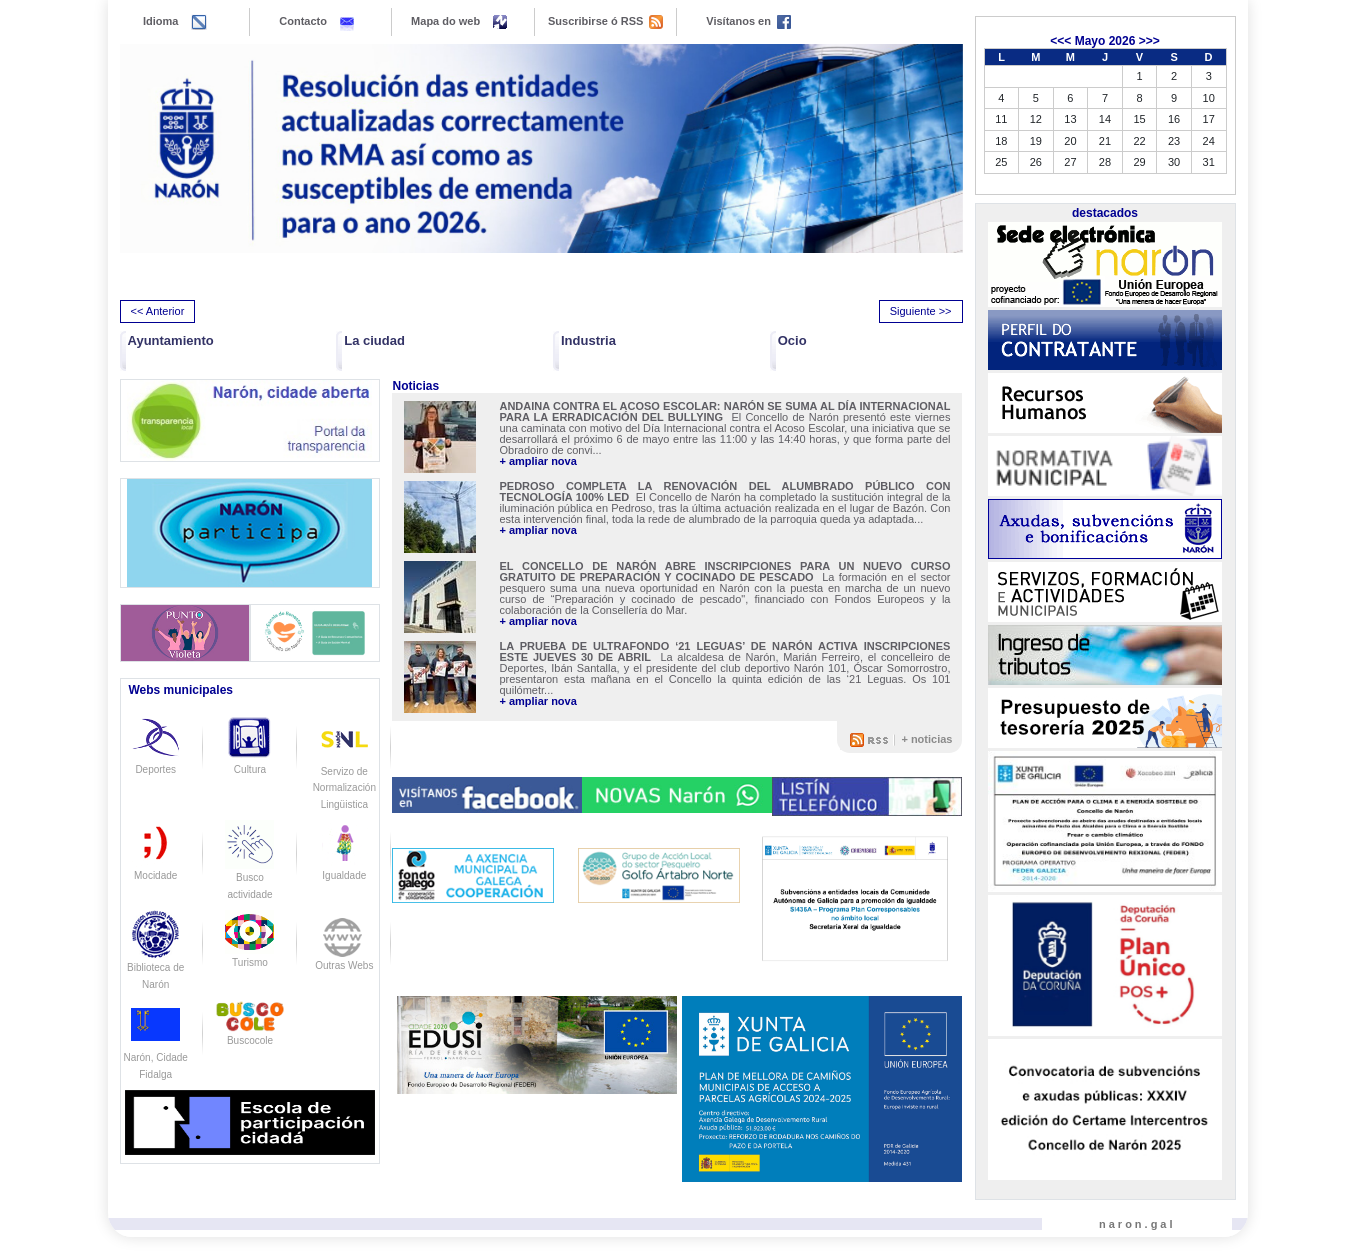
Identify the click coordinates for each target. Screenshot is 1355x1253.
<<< (1060, 41)
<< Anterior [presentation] (158, 311)
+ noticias (926, 739)
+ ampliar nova (537, 461)
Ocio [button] (792, 340)
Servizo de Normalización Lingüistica (344, 771)
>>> (1149, 41)
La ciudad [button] (374, 340)
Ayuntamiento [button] (171, 340)
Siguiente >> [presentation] (921, 311)
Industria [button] (588, 340)
